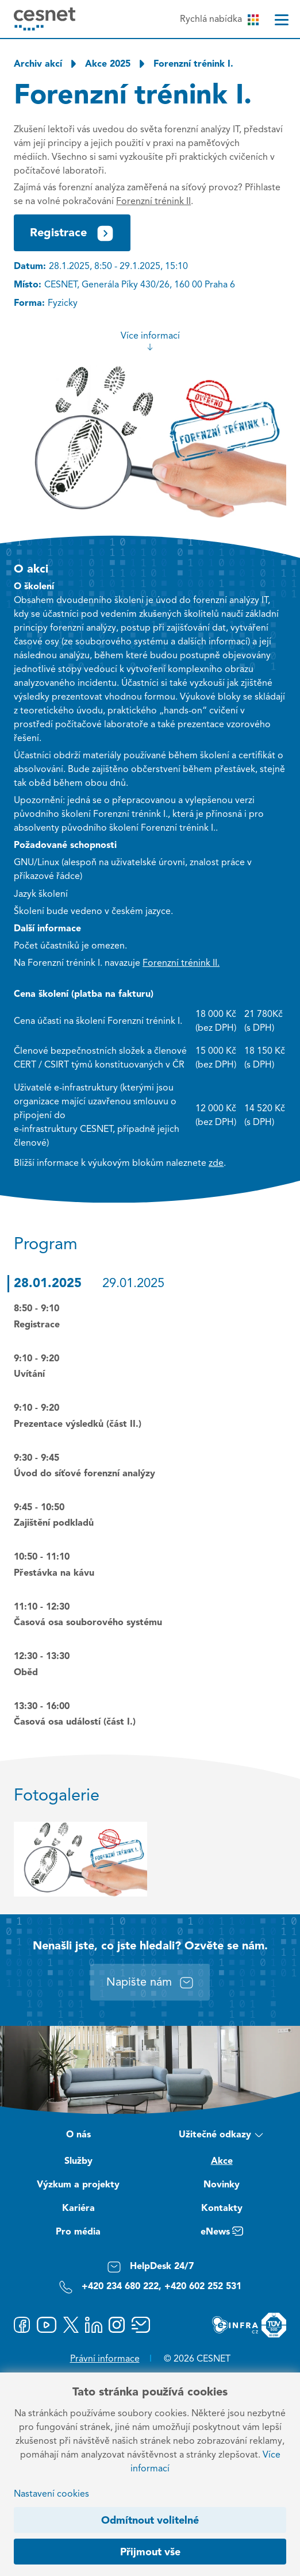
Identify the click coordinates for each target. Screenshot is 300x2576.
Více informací (150, 341)
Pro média (78, 2232)
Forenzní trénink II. (181, 963)
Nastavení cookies (51, 2494)
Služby (78, 2161)
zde (216, 1163)
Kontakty (222, 2208)
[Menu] (281, 19)
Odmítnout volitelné (150, 2521)
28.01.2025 (48, 1283)
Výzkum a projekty (78, 2185)
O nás (78, 2135)
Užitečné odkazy (221, 2136)
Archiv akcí (38, 64)
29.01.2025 (133, 1283)
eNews (222, 2233)
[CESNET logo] (44, 18)
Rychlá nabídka (219, 19)
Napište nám (150, 1982)
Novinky (221, 2185)
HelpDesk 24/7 (150, 2267)
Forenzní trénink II (153, 201)
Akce (222, 2161)
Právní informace (105, 2359)
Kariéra (78, 2208)
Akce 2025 (107, 64)
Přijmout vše (150, 2552)
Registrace (72, 233)
